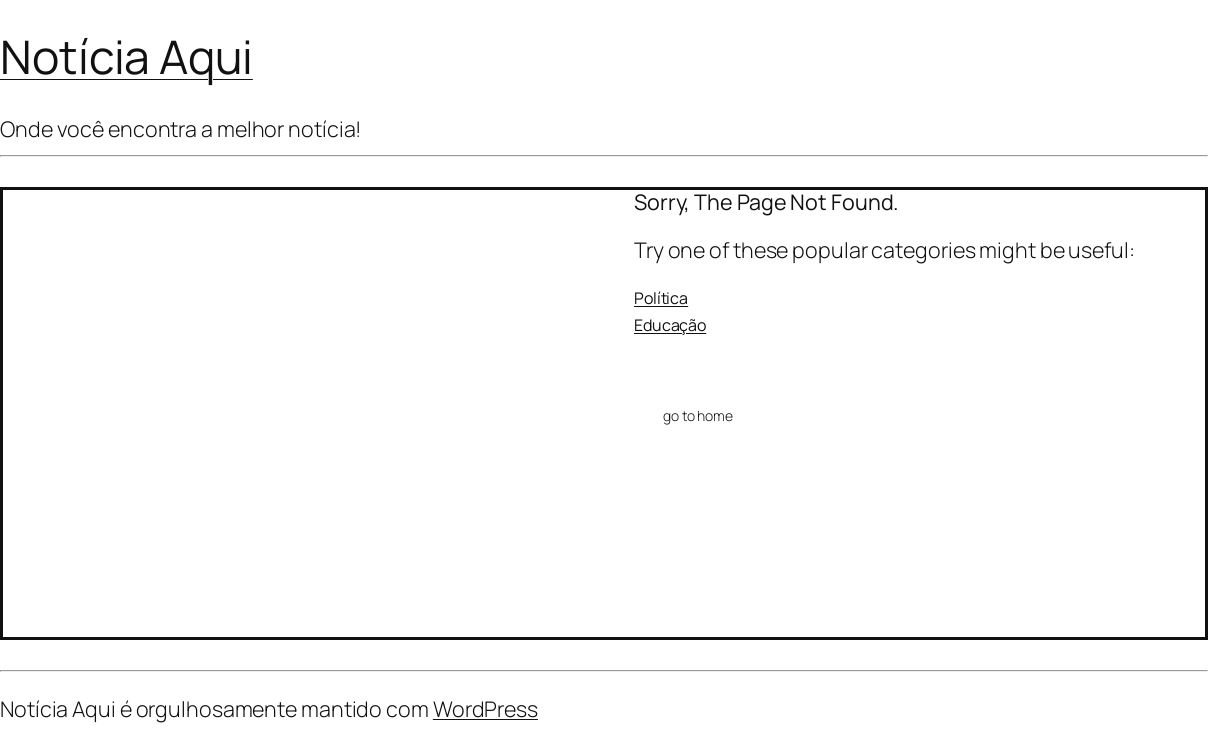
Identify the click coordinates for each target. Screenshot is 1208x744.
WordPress (485, 708)
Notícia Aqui (126, 56)
